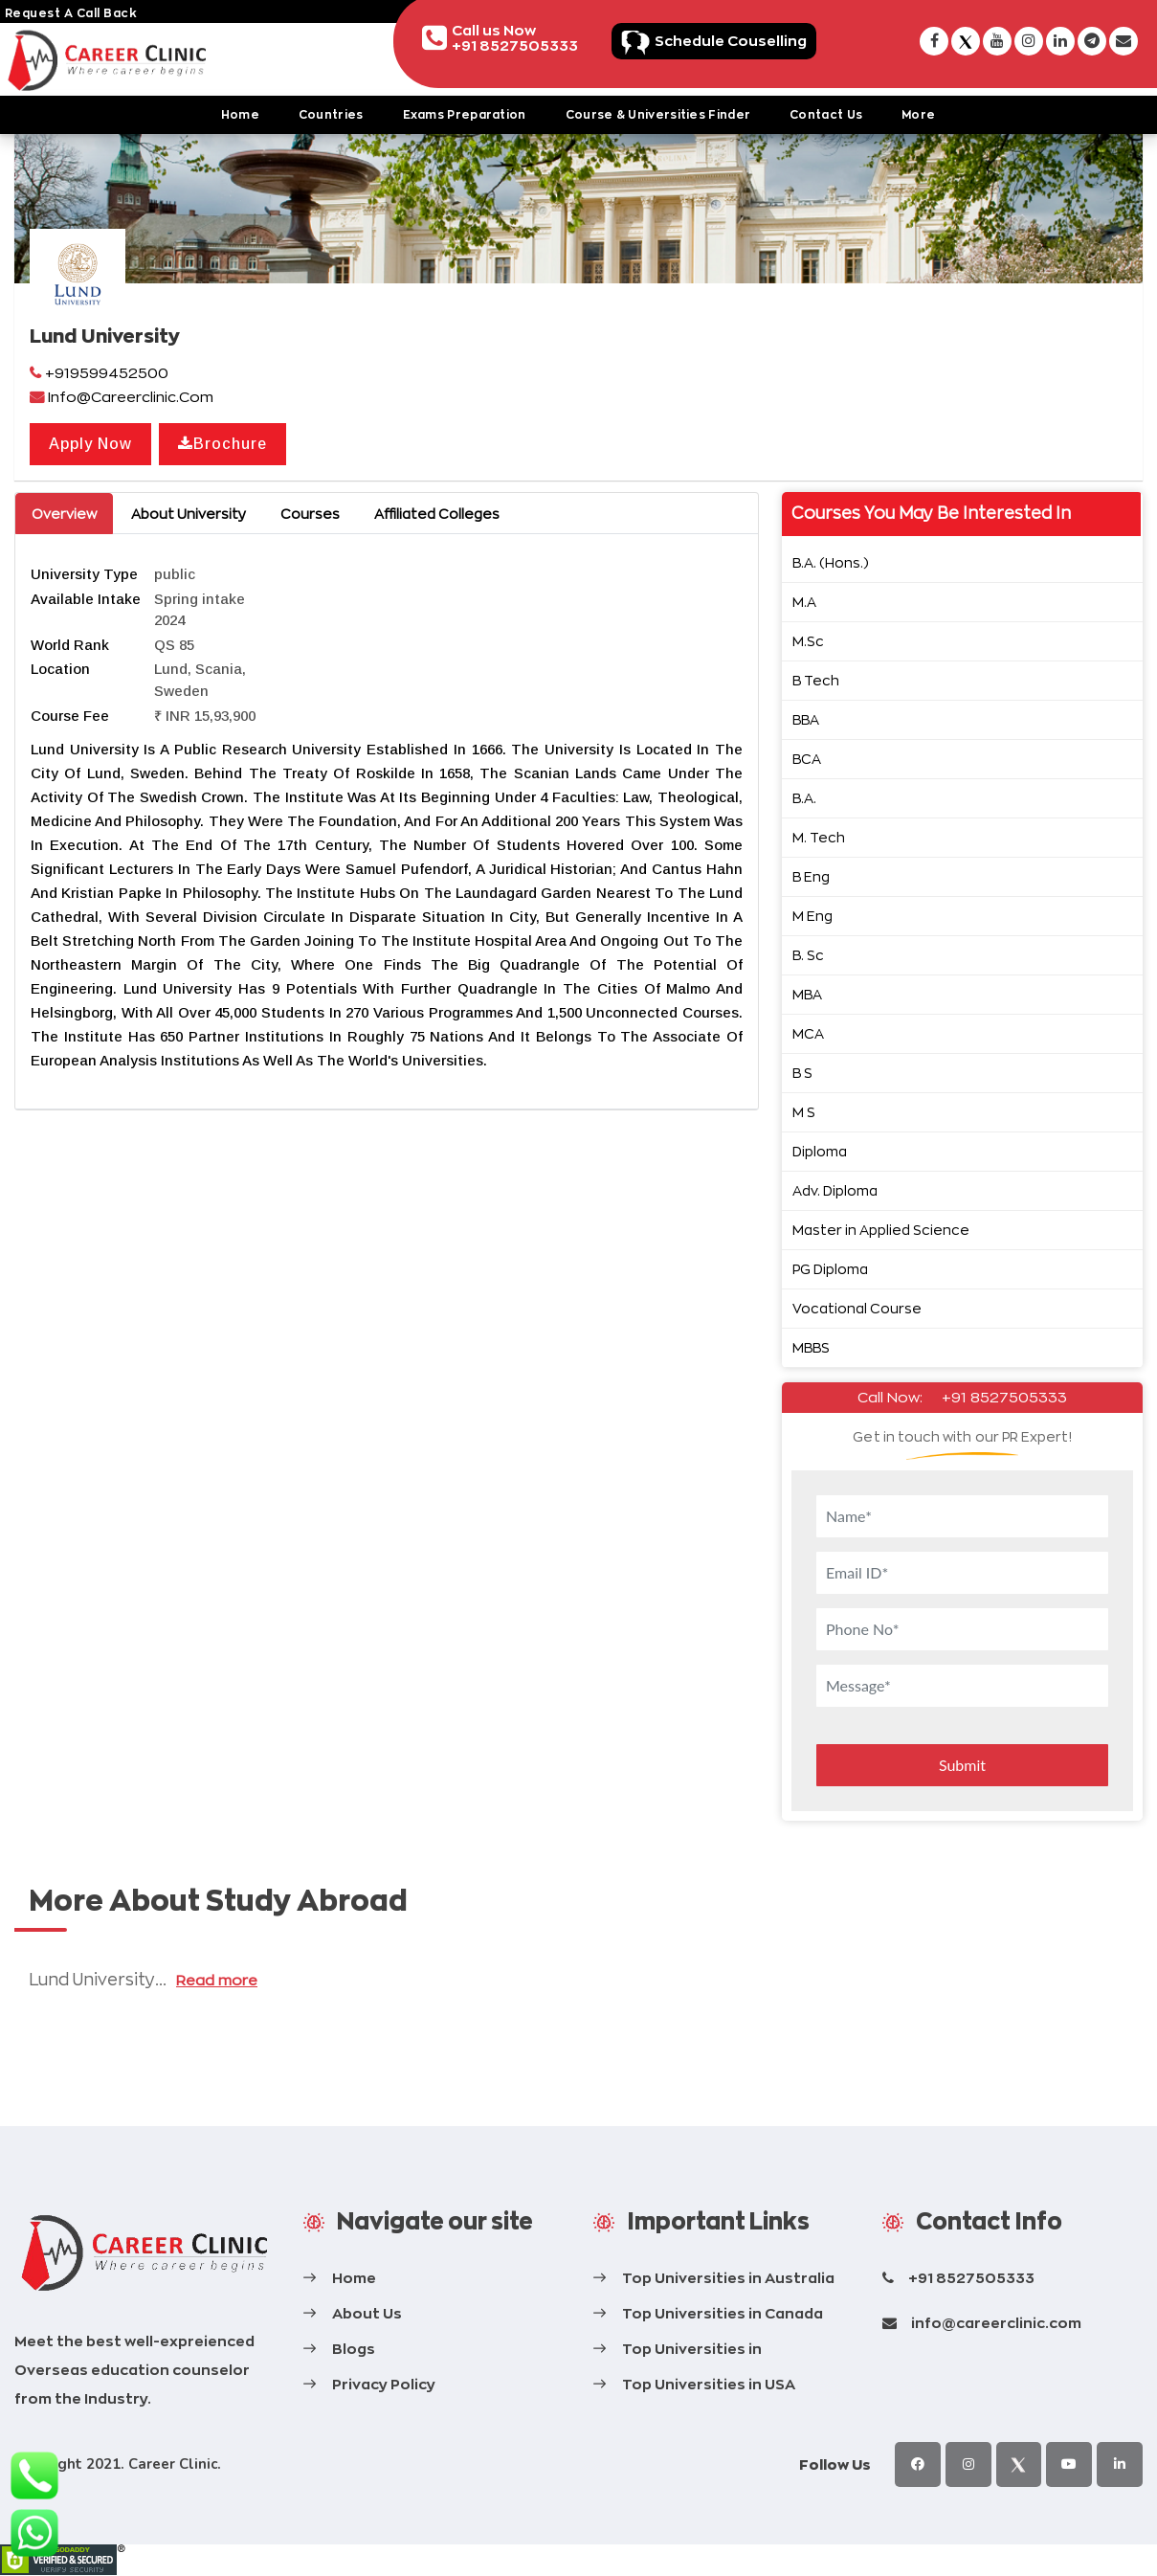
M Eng (812, 915)
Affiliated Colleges (437, 513)
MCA (808, 1033)
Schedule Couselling (731, 41)
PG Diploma (830, 1269)
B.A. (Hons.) (830, 562)
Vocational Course (857, 1308)
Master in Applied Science (880, 1229)
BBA (805, 719)
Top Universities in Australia (728, 2278)
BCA (806, 758)
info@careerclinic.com (996, 2323)
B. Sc (808, 955)
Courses (310, 513)
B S (802, 1072)
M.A (804, 601)
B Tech (815, 680)
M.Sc (808, 641)
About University (188, 513)
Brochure (222, 444)
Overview (64, 513)
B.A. (804, 798)
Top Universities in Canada (722, 2313)
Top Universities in (692, 2349)
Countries (331, 114)
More (918, 114)
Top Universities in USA (708, 2384)
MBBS (811, 1347)
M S (803, 1112)
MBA (807, 994)
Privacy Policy (383, 2384)
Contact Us (826, 114)
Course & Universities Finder (658, 114)
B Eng (811, 876)
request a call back (71, 13)
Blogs (353, 2349)
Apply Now (90, 444)
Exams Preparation (464, 114)
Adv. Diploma (835, 1190)
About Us (367, 2313)
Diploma (819, 1151)
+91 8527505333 (1004, 1397)
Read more (215, 1980)
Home (240, 114)
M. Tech (818, 837)
